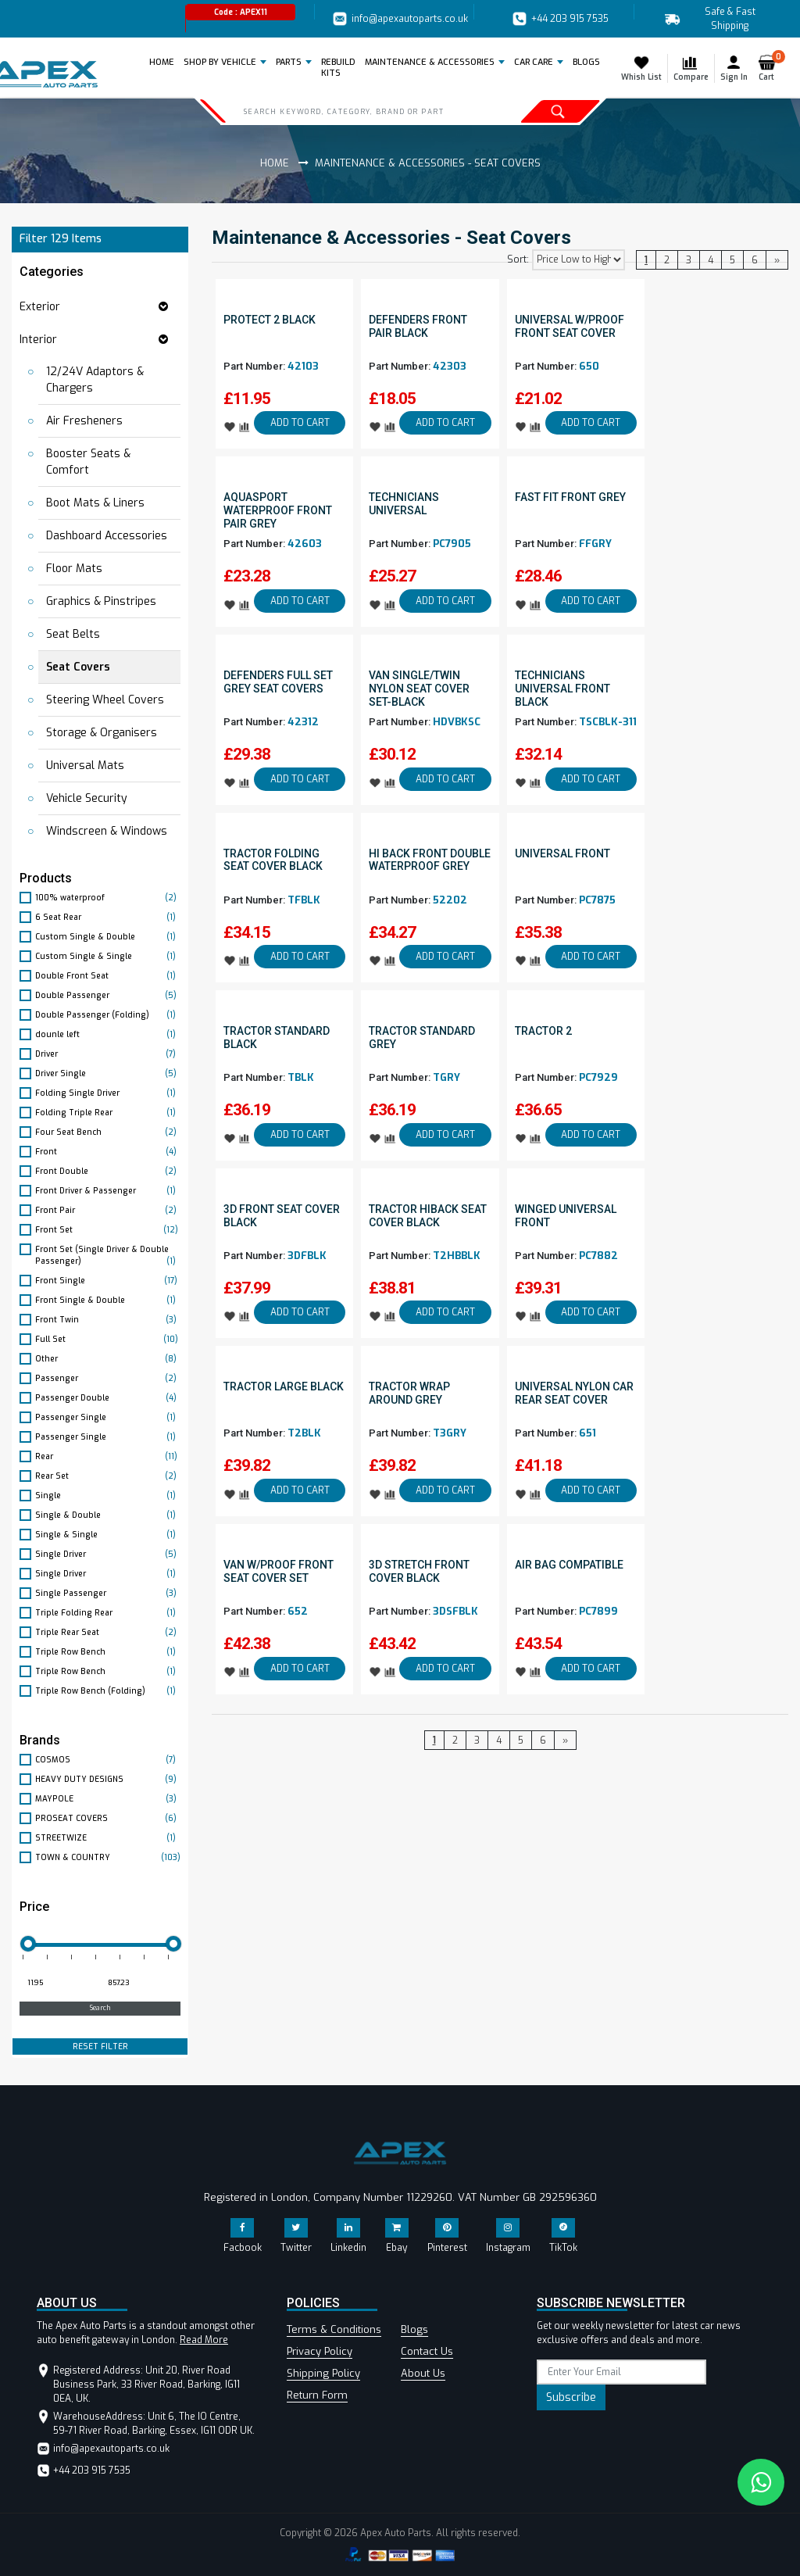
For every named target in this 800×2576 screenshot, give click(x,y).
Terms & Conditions (334, 2329)
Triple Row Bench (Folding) (107, 1691)
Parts (289, 62)
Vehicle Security (86, 798)
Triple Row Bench (107, 1652)
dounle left (107, 1034)
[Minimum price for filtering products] (58, 1984)
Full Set (107, 1339)
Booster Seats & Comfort (88, 462)
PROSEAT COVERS (107, 1818)
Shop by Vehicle (220, 62)
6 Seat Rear (107, 917)
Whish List (641, 68)
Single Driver (107, 1554)
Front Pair (107, 1210)
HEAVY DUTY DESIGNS (107, 1779)
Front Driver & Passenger (107, 1191)
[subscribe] (621, 2372)
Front (107, 1151)
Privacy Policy (319, 2351)
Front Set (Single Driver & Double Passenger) (107, 1255)
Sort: (518, 259)
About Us (423, 2373)
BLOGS (586, 62)
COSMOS (107, 1760)
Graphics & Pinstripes (101, 601)
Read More (204, 2340)
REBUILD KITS (338, 67)
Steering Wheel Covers (105, 699)
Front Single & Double (107, 1300)
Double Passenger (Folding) (107, 1015)
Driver (107, 1054)
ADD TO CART (300, 423)
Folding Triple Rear (107, 1112)
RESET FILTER (100, 2046)
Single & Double (107, 1515)
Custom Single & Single (107, 956)
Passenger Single (107, 1417)
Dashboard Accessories (106, 535)
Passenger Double (107, 1398)
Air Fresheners (84, 420)
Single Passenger (107, 1593)
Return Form (317, 2395)
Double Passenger (107, 995)
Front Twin (107, 1320)
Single (107, 1495)
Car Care (533, 62)
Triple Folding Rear (107, 1613)
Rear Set (107, 1476)
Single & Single (107, 1534)
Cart (770, 68)
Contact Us (427, 2351)
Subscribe (571, 2397)
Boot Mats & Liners (95, 503)
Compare (691, 68)
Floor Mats (74, 568)
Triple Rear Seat (107, 1632)
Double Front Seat (107, 976)
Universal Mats (85, 765)
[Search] (357, 111)
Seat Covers (78, 667)
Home (164, 61)
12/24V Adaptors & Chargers (95, 379)
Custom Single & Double (107, 937)
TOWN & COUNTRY (107, 1857)
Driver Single (107, 1073)
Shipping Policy (323, 2373)
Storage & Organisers (101, 732)
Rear (107, 1456)
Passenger (107, 1378)
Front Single (107, 1280)
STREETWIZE (107, 1838)
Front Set (107, 1230)
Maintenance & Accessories (430, 62)
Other (107, 1359)
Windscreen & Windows (106, 831)
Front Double (107, 1171)
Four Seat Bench (107, 1132)
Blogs (414, 2329)
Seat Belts (73, 634)
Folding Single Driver (107, 1093)
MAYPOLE (107, 1799)
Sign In (734, 68)
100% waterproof (107, 897)
